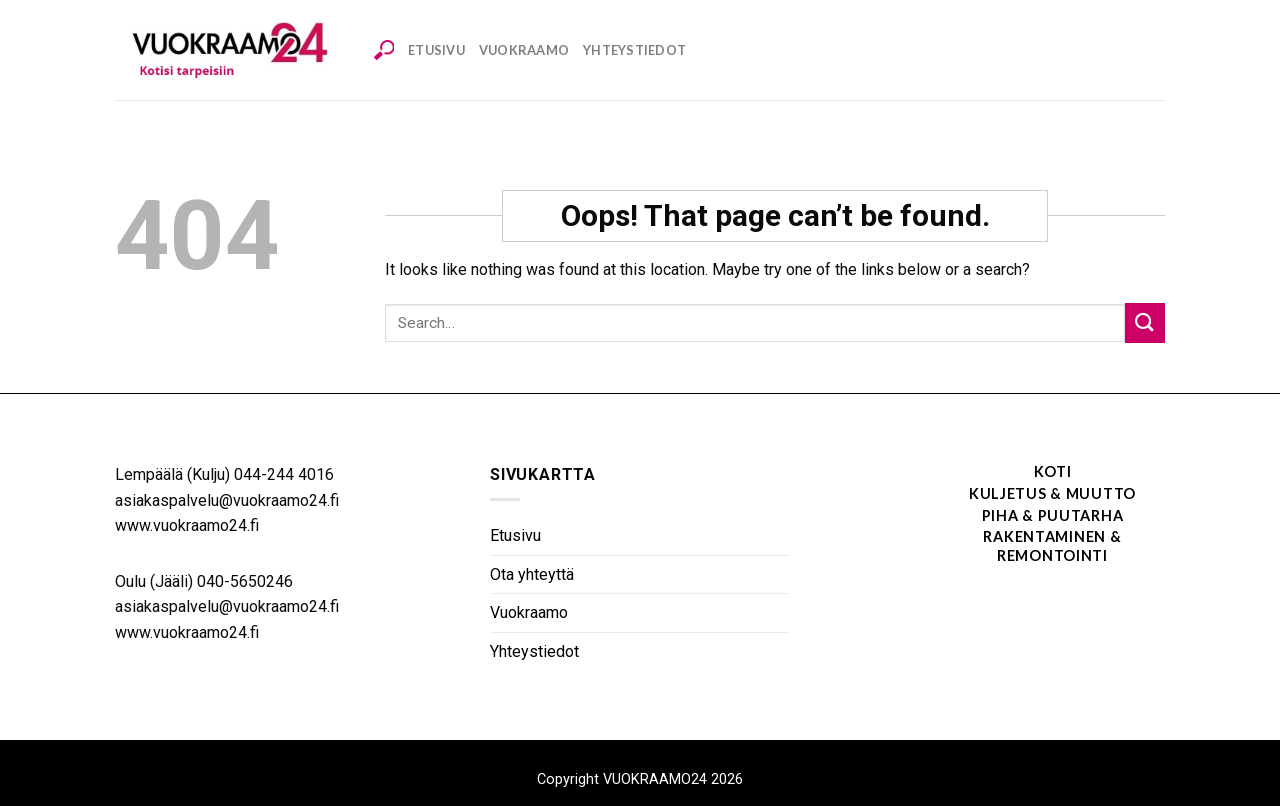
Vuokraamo (524, 50)
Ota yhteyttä (532, 574)
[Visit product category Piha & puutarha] (1000, 516)
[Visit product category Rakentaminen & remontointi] (1000, 547)
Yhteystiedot (634, 50)
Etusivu (436, 50)
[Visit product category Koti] (1000, 473)
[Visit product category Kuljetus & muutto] (1000, 495)
